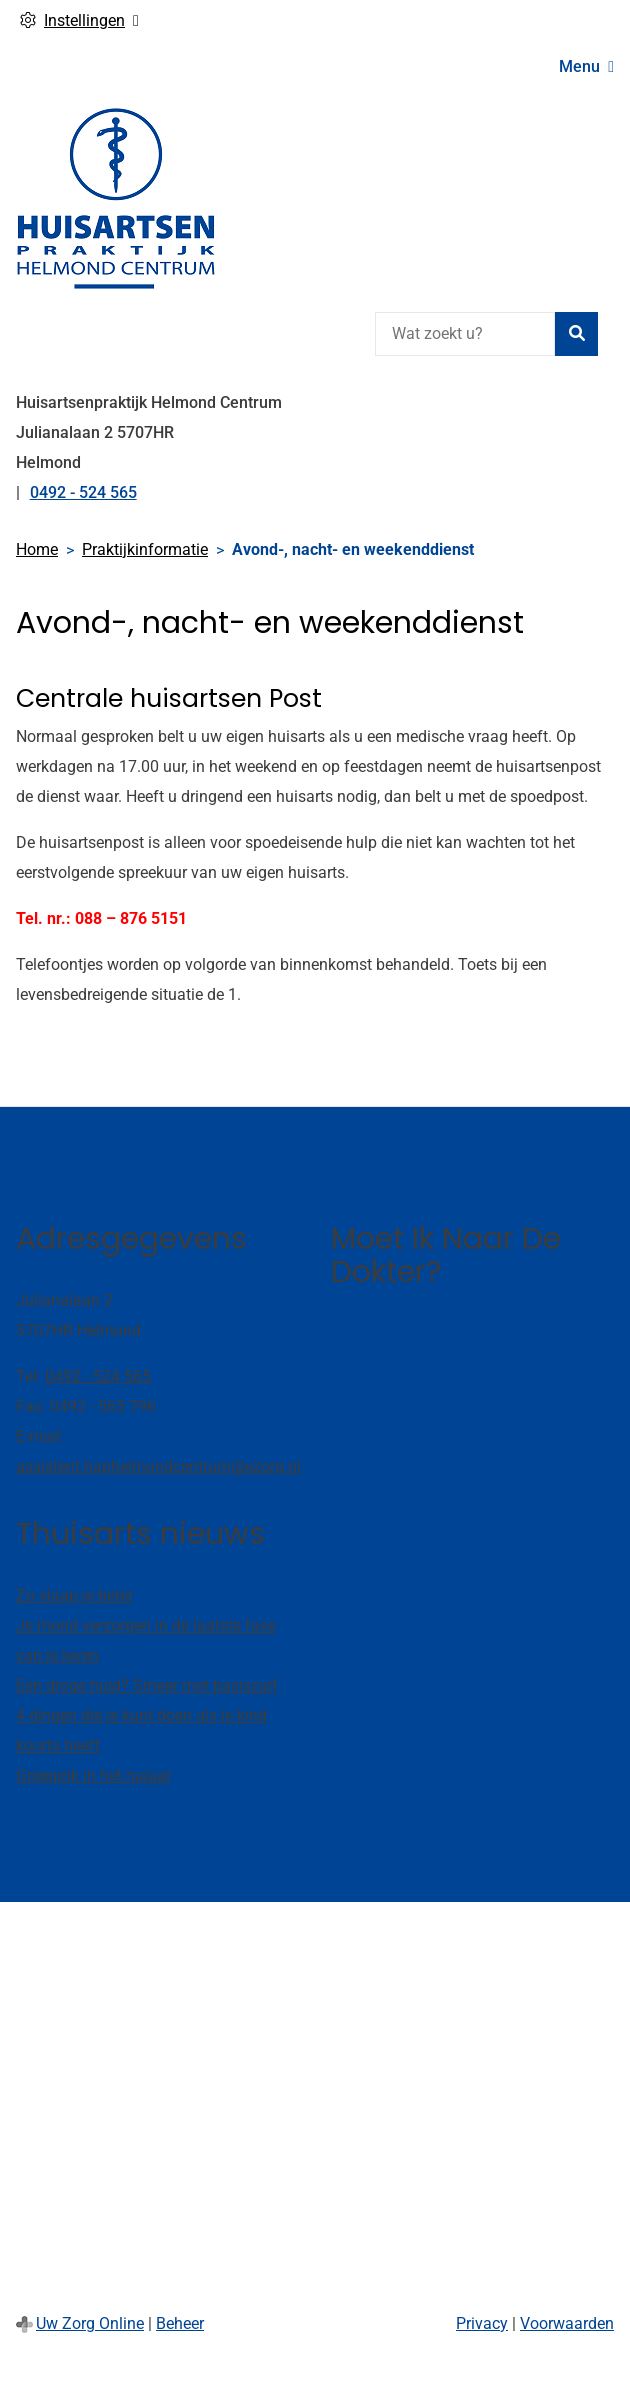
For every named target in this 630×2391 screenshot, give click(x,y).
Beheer (180, 2323)
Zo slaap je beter (74, 1595)
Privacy (482, 2323)
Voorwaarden (567, 2323)
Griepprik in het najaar (93, 1775)
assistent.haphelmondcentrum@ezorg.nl (158, 1466)
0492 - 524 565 (98, 1376)
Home (37, 549)
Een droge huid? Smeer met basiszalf (147, 1685)
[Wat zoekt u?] (465, 334)
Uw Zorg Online (90, 2323)
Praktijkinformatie (145, 549)
